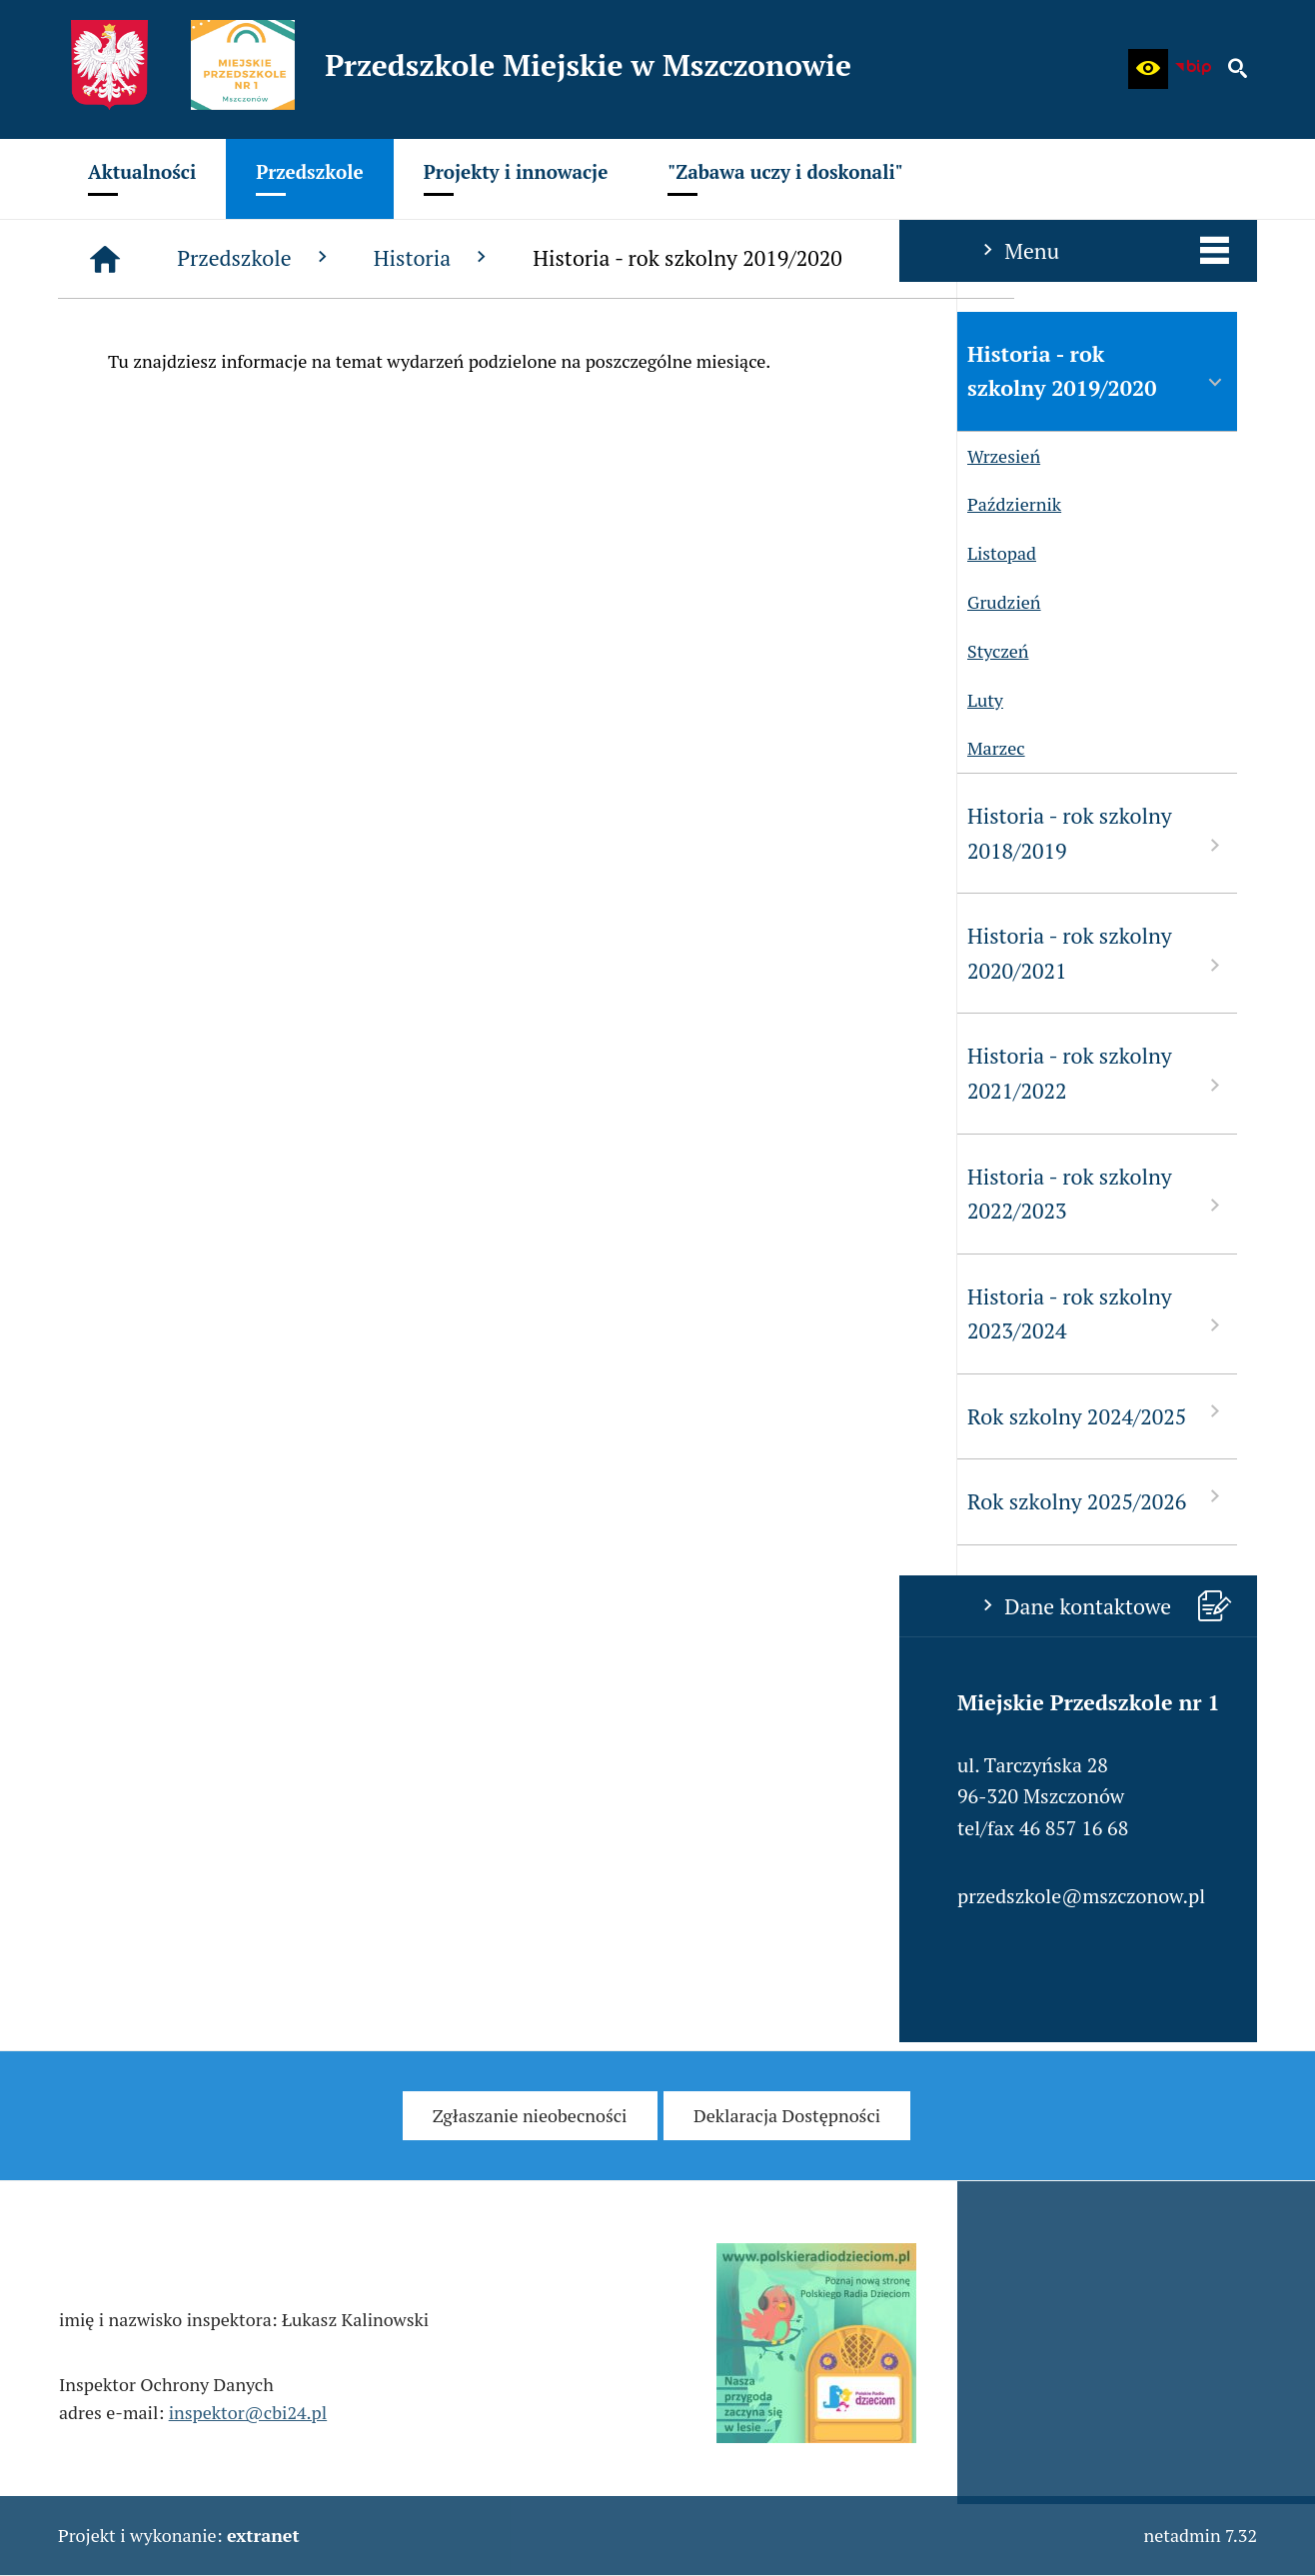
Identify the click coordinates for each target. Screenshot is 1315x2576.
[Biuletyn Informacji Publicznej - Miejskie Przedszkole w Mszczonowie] (1193, 69)
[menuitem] (142, 179)
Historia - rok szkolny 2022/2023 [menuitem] (198, 1194)
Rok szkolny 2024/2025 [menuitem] (198, 1414)
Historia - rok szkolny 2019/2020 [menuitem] (198, 371)
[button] (1148, 69)
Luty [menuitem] (81, 700)
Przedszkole (556, 258)
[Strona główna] (406, 259)
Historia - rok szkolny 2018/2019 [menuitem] (198, 833)
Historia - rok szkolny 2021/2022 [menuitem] (198, 1073)
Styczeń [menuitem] (93, 651)
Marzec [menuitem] (92, 748)
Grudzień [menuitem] (100, 602)
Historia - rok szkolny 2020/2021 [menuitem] (198, 953)
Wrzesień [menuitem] (99, 456)
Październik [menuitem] (110, 504)
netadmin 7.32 (1200, 2535)
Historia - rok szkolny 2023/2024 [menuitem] (198, 1314)
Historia (733, 258)
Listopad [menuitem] (97, 553)
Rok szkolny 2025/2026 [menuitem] (198, 1499)
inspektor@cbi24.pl (248, 2435)
